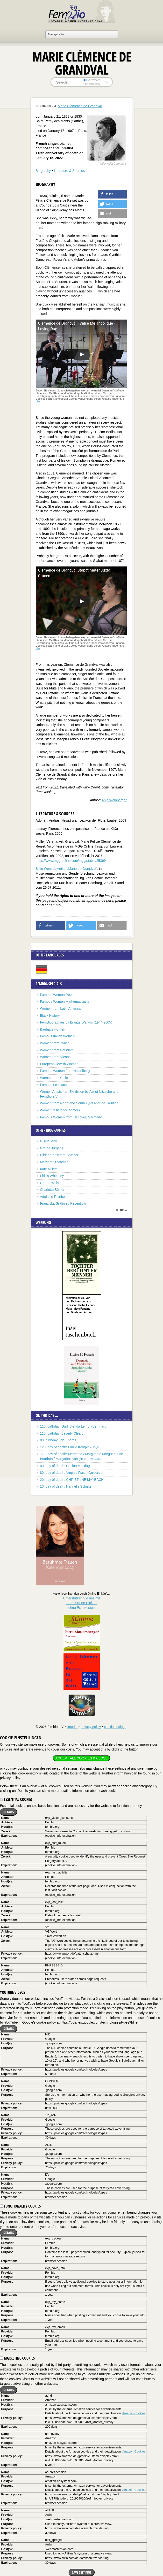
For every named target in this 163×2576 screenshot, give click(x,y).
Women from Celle (54, 1078)
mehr (120, 1210)
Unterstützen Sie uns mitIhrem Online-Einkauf (81, 1603)
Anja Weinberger (114, 800)
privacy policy (91, 1727)
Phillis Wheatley (52, 1176)
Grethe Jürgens (52, 1148)
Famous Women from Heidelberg (65, 1071)
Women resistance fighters (60, 1110)
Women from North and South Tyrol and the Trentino (79, 1103)
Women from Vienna (55, 1057)
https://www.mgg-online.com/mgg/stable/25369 (71, 861)
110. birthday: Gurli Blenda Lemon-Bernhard (73, 1426)
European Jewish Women (59, 1064)
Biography (43, 171)
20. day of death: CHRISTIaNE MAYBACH (72, 1480)
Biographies (44, 106)
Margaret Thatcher (54, 1162)
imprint (72, 1727)
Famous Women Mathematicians (64, 1001)
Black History (50, 1015)
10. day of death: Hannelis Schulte (66, 1486)
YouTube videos (12, 1992)
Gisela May (48, 1141)
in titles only (91, 83)
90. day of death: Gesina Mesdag (65, 1466)
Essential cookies (16, 1799)
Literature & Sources (69, 171)
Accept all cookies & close (81, 1758)
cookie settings (115, 1727)
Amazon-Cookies (133, 2413)
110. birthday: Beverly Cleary (62, 1433)
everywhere (91, 79)
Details (8, 1812)
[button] (112, 194)
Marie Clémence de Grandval (80, 106)
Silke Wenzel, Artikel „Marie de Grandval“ (66, 869)
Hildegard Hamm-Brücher (59, 1155)
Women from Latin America (60, 1008)
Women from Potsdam (57, 1050)
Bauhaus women (52, 1029)
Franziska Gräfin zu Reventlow (63, 1203)
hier (38, 401)
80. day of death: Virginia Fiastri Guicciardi (72, 1473)
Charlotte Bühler (52, 1190)
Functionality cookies (20, 2206)
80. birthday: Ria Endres (58, 1440)
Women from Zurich (55, 1043)
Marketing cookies (17, 2358)
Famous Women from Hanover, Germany (71, 1117)
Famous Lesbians (53, 1085)
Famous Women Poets (57, 995)
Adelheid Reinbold (54, 1197)
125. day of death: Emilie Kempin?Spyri (69, 1447)
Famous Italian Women (57, 1036)
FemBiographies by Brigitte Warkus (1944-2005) (76, 1022)
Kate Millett (48, 1169)
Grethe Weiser (51, 1183)
